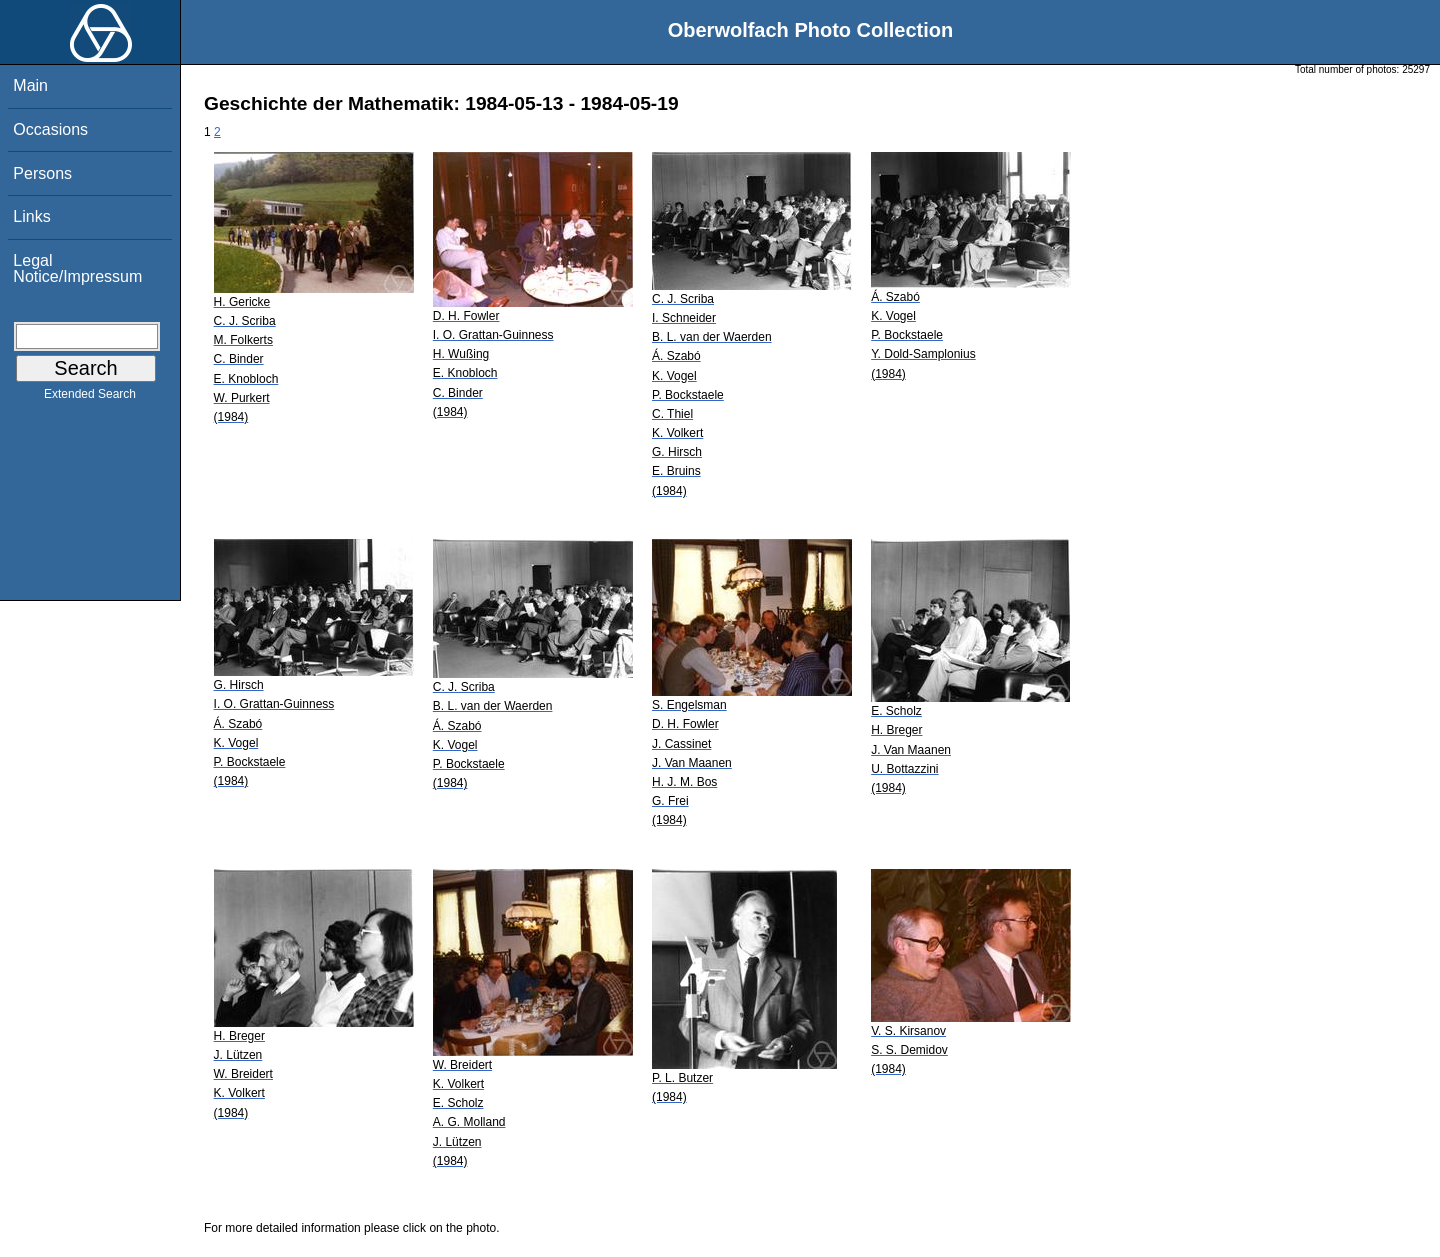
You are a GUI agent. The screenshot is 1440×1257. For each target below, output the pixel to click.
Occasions (50, 129)
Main (30, 85)
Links (31, 216)
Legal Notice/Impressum (77, 268)
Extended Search (90, 398)
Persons (42, 173)
